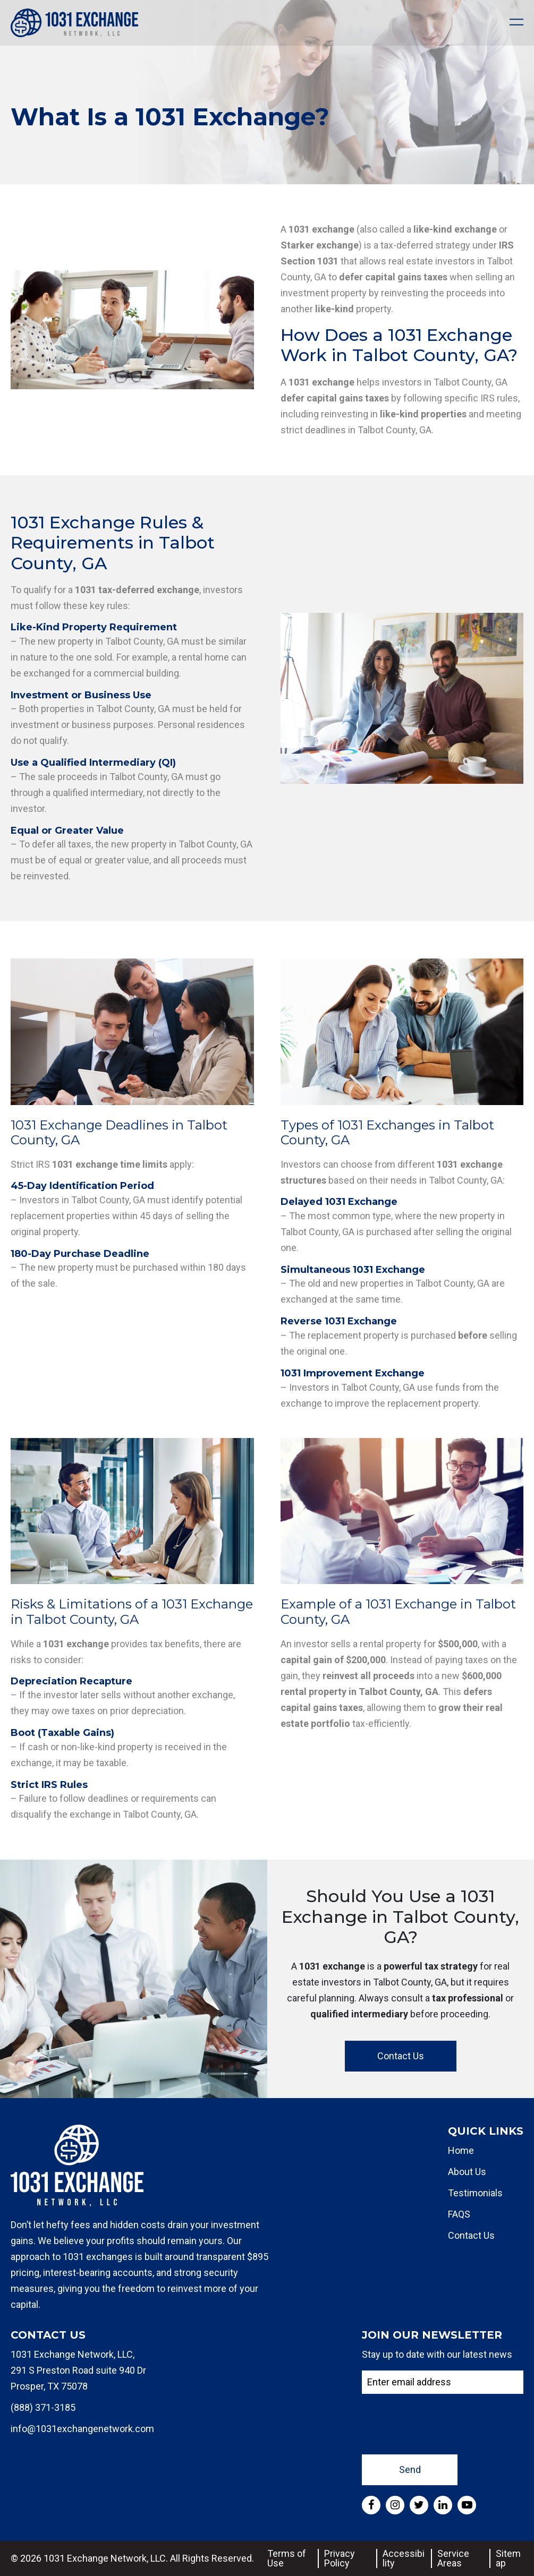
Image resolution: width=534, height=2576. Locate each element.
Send (410, 2469)
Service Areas (453, 2558)
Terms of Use (286, 2558)
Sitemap (508, 2558)
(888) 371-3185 (43, 2407)
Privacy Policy (339, 2558)
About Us (467, 2171)
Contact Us (400, 2055)
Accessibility (404, 2558)
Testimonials (475, 2192)
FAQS (459, 2214)
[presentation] (442, 2423)
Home (461, 2150)
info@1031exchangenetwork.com (82, 2428)
